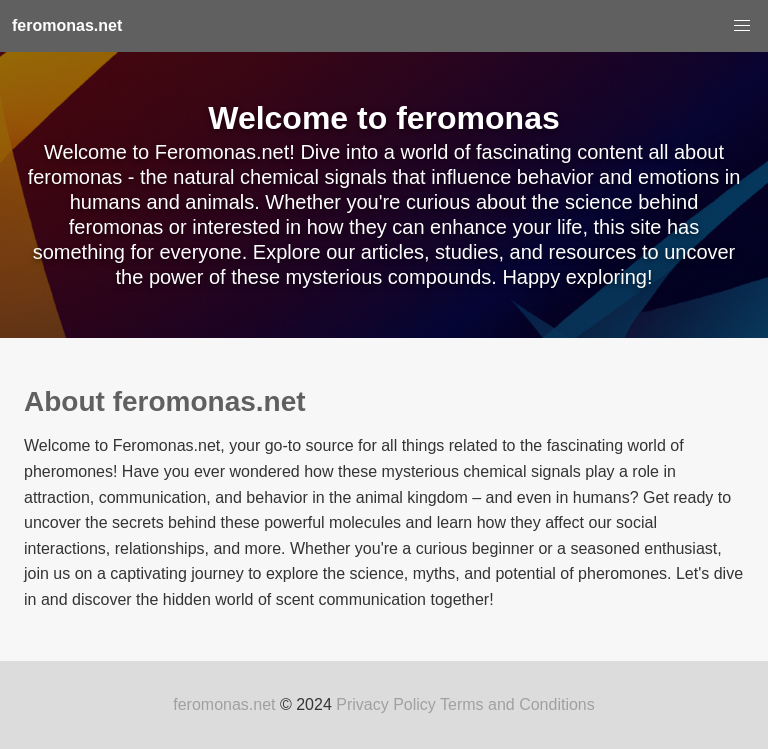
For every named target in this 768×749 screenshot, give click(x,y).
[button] (742, 26)
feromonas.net (224, 704)
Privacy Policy (386, 704)
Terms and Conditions (517, 704)
